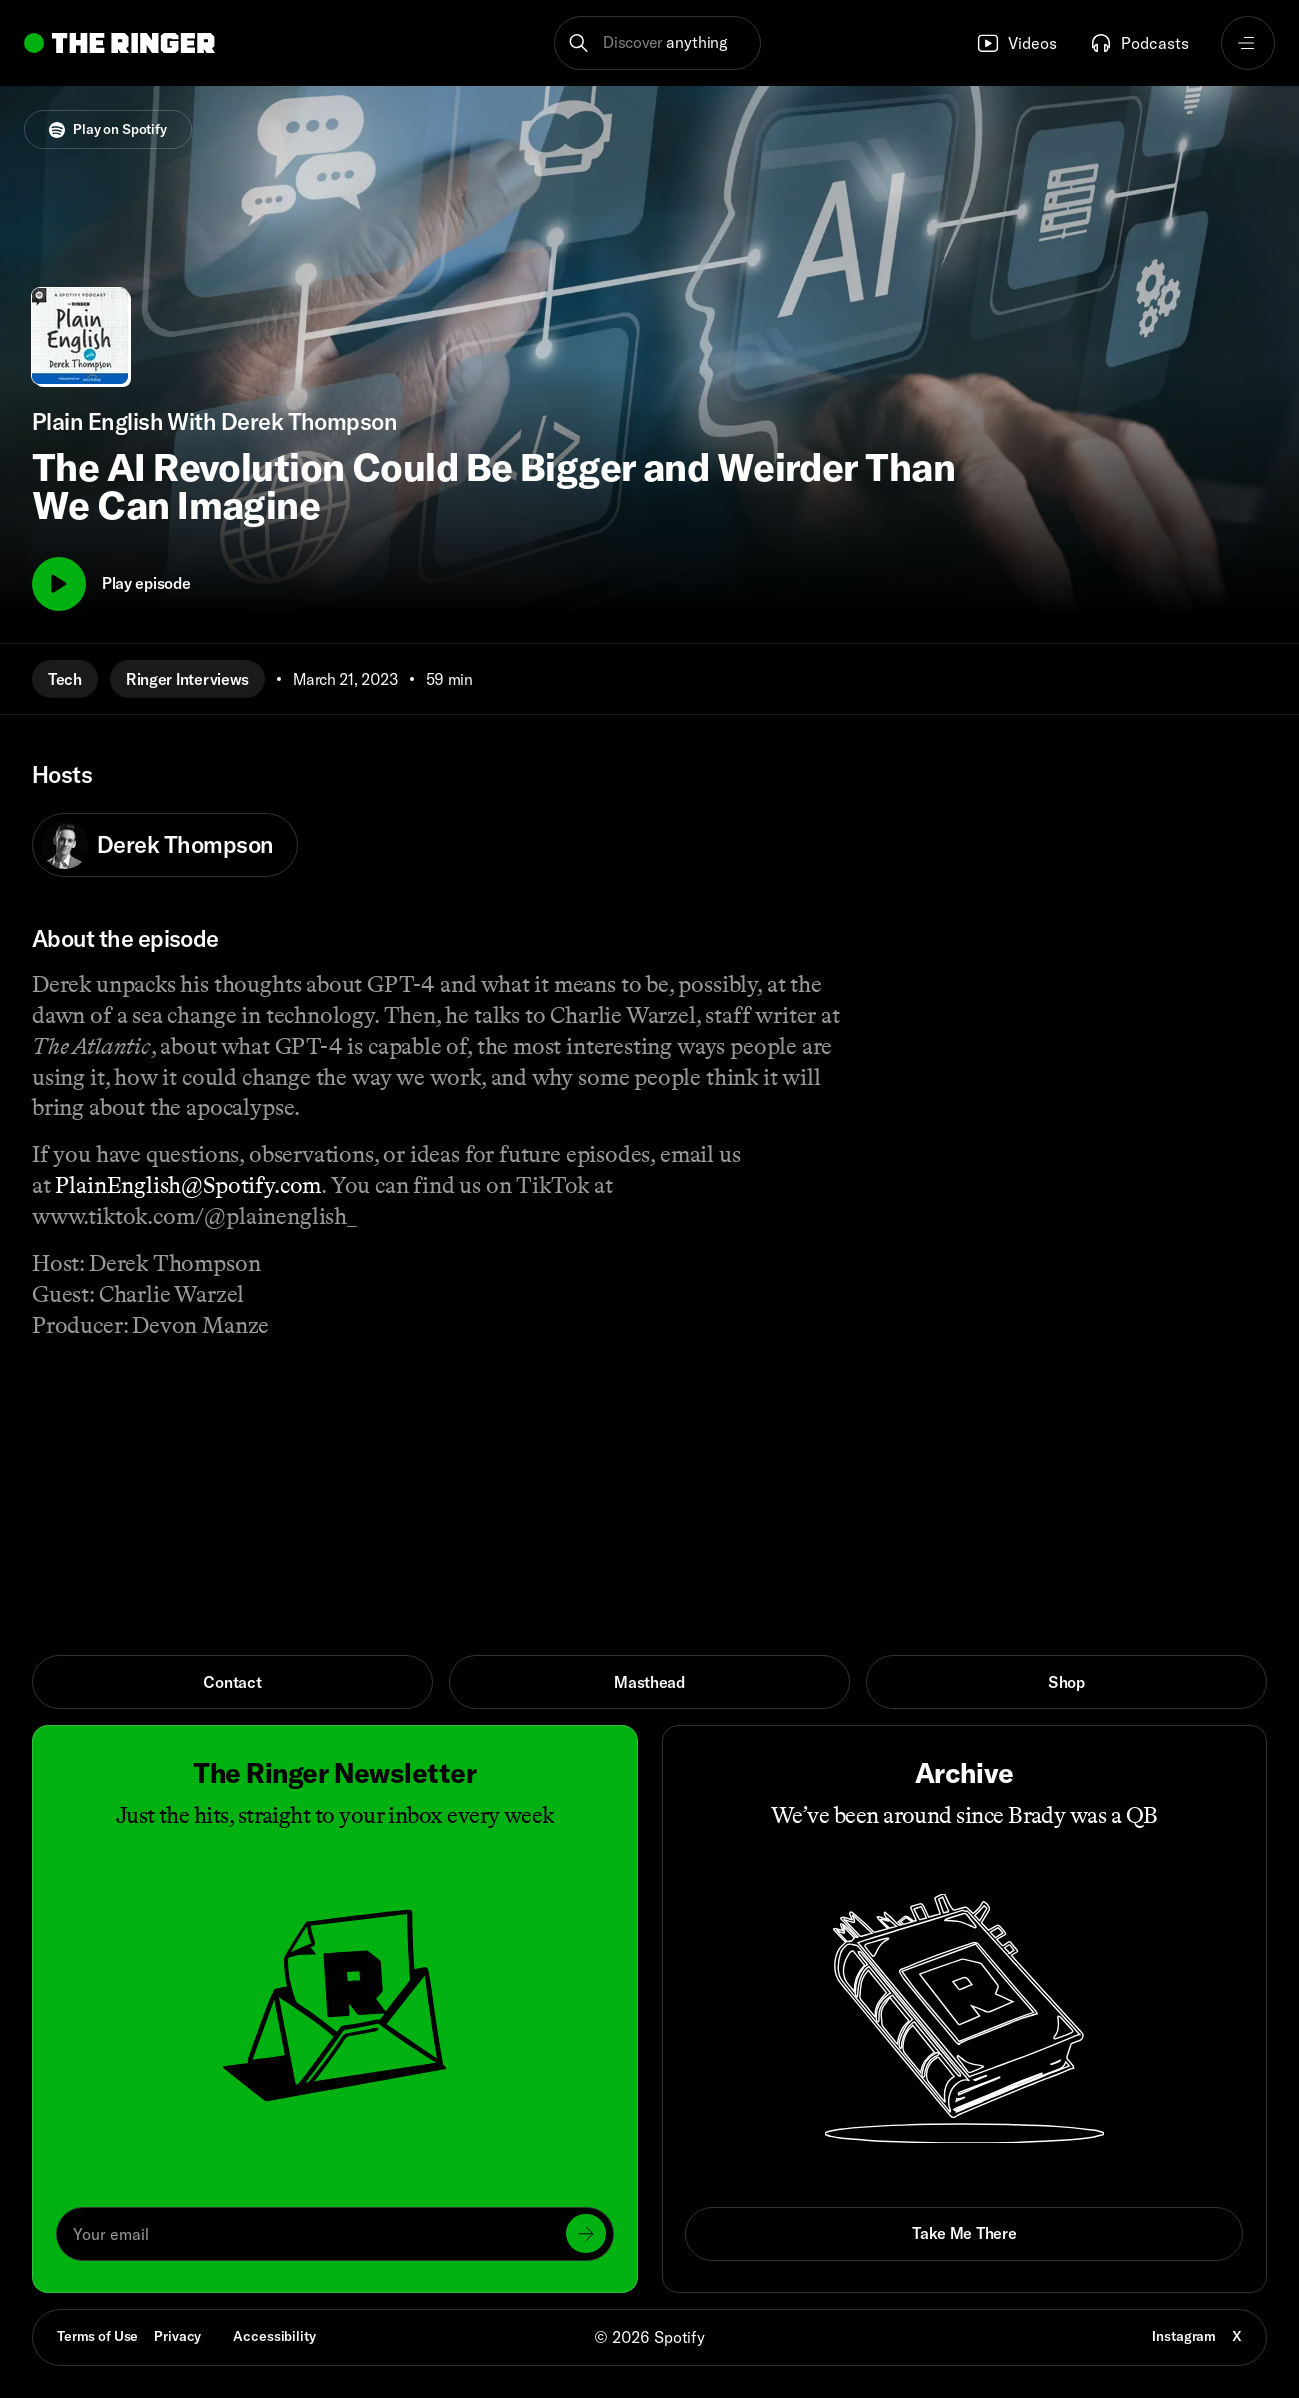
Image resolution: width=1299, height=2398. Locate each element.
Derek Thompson (157, 845)
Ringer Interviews (187, 679)
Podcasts (1139, 43)
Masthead (649, 1682)
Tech (65, 679)
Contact (232, 1682)
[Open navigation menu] (1248, 43)
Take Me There (964, 2233)
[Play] (59, 584)
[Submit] (585, 2233)
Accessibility (274, 2336)
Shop (1066, 1682)
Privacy (177, 2336)
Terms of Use (97, 2336)
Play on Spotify (108, 129)
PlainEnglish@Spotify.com (188, 1185)
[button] (657, 43)
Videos (1016, 43)
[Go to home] (119, 43)
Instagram (1184, 2336)
